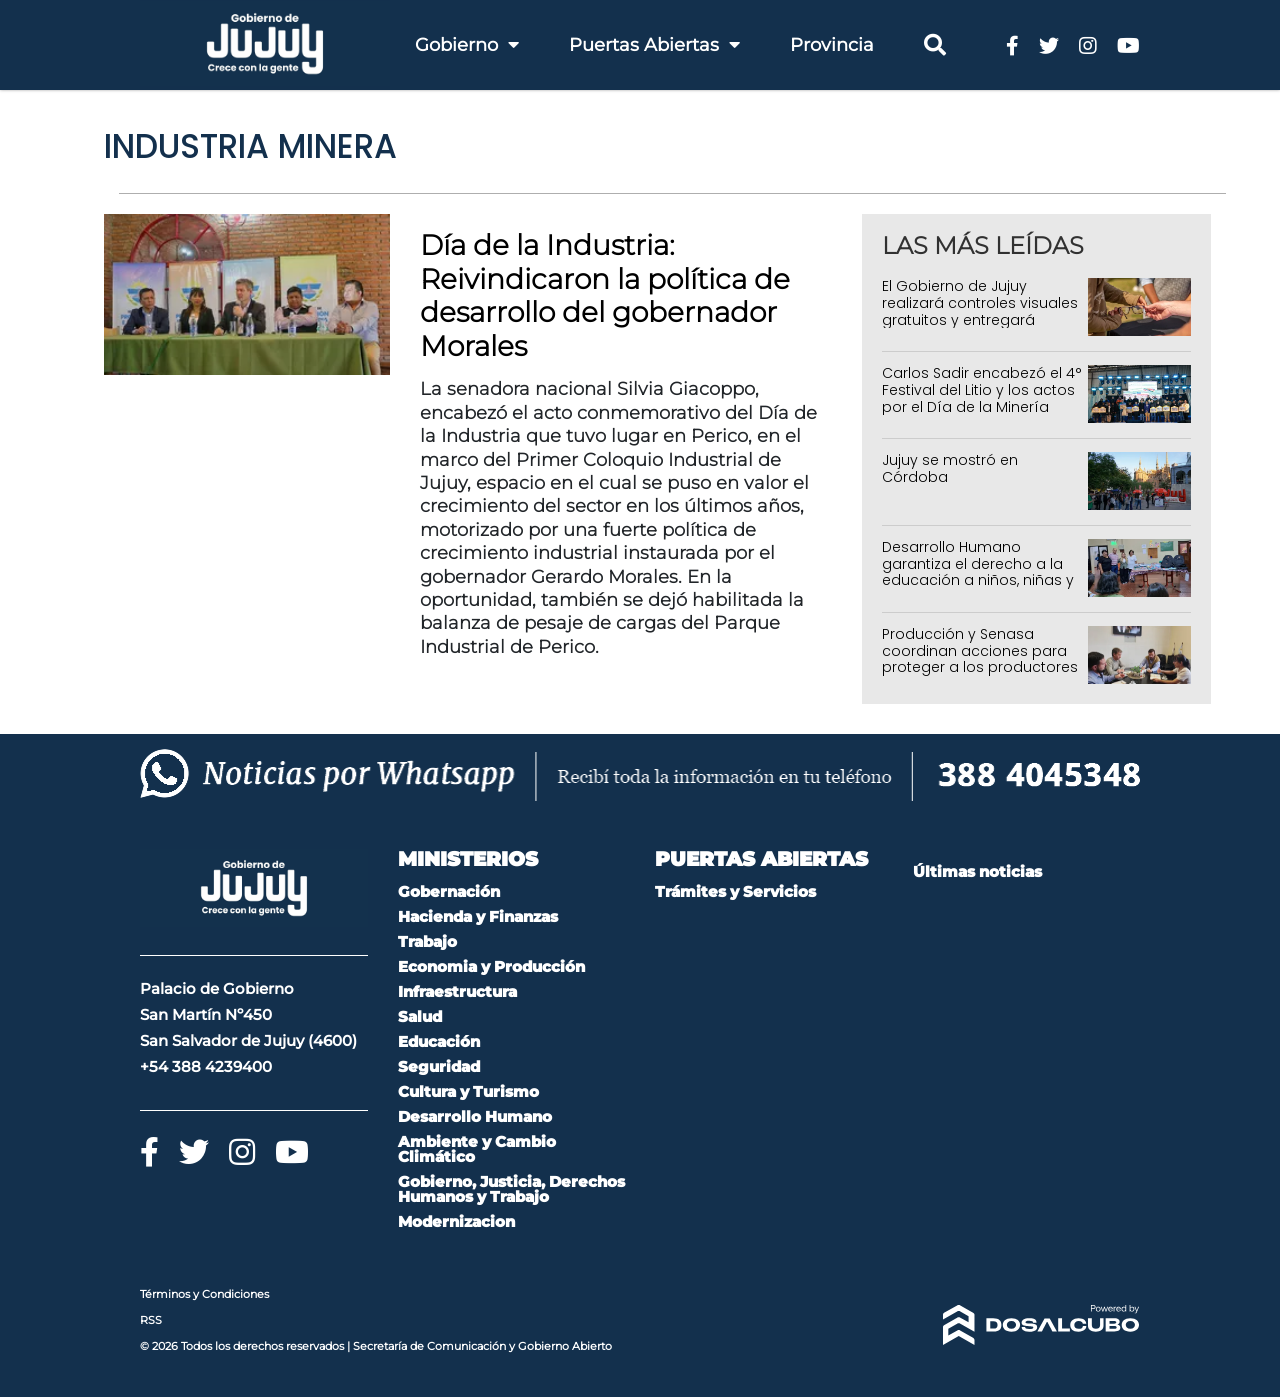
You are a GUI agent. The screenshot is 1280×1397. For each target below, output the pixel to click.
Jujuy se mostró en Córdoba (950, 468)
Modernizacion (456, 1221)
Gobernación (449, 891)
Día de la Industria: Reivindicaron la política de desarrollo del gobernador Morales (605, 295)
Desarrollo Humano (475, 1116)
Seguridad (439, 1066)
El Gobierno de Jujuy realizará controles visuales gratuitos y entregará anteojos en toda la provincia (980, 319)
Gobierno (467, 45)
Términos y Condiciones (204, 1294)
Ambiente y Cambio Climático (477, 1149)
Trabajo (427, 941)
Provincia (832, 45)
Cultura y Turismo (468, 1091)
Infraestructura (457, 991)
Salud (420, 1016)
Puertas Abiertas (654, 45)
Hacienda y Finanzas (478, 916)
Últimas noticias (977, 871)
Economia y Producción (491, 966)
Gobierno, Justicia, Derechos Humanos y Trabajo (511, 1189)
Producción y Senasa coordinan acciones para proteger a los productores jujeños (980, 659)
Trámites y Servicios (735, 891)
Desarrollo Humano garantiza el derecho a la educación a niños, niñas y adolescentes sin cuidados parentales (980, 580)
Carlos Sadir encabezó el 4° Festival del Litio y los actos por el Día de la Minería (982, 390)
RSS (151, 1320)
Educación (439, 1041)
